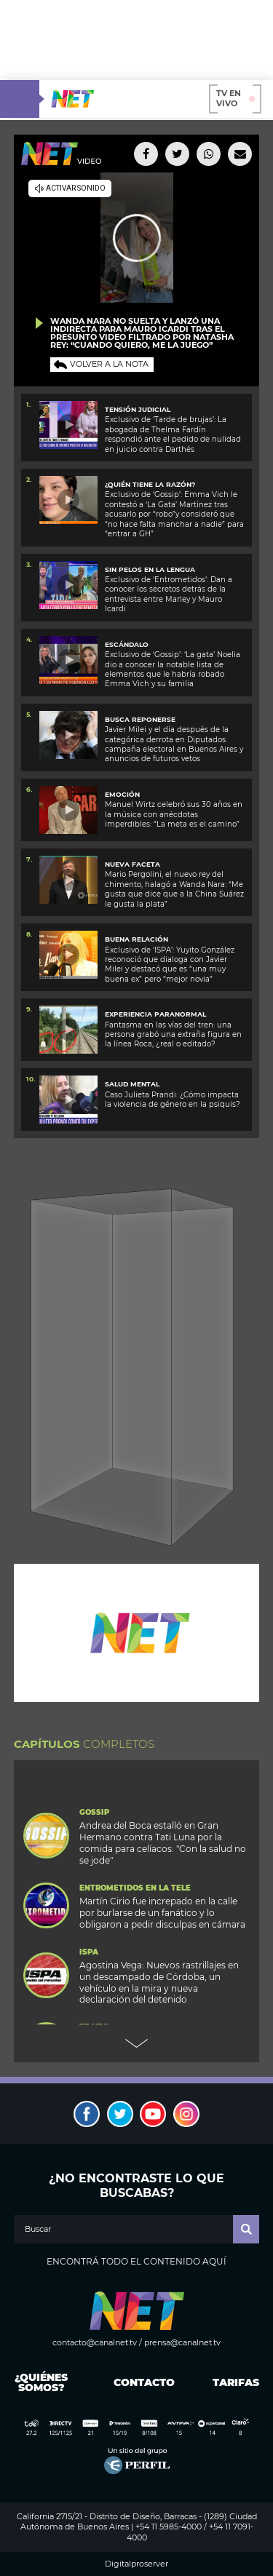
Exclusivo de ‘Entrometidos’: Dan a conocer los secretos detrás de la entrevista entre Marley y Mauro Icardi (168, 594)
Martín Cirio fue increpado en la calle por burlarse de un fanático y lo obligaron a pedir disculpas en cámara (162, 1913)
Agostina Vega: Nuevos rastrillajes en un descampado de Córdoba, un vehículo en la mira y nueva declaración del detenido (159, 1982)
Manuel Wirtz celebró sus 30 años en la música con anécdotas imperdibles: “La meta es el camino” (173, 814)
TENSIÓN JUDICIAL (137, 409)
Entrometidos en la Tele (135, 1888)
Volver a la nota (109, 364)
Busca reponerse (140, 719)
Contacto (141, 2382)
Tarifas (236, 2382)
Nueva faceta (132, 864)
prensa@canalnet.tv (182, 2342)
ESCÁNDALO (127, 644)
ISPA (88, 1952)
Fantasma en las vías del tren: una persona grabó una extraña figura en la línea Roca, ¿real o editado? (173, 1034)
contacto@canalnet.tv (94, 2342)
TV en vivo (235, 98)
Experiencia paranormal (155, 1014)
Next (137, 2043)
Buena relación (136, 939)
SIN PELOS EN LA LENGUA (150, 569)
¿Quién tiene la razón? (150, 484)
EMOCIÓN (122, 794)
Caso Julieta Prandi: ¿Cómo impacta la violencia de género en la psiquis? (172, 1099)
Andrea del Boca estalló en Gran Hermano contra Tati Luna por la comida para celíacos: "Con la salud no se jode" (162, 1843)
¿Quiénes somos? (41, 2382)
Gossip (94, 1812)
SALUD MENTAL (132, 1084)
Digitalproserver (136, 2564)
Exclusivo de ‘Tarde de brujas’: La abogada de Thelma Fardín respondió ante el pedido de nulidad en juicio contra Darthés (173, 434)
